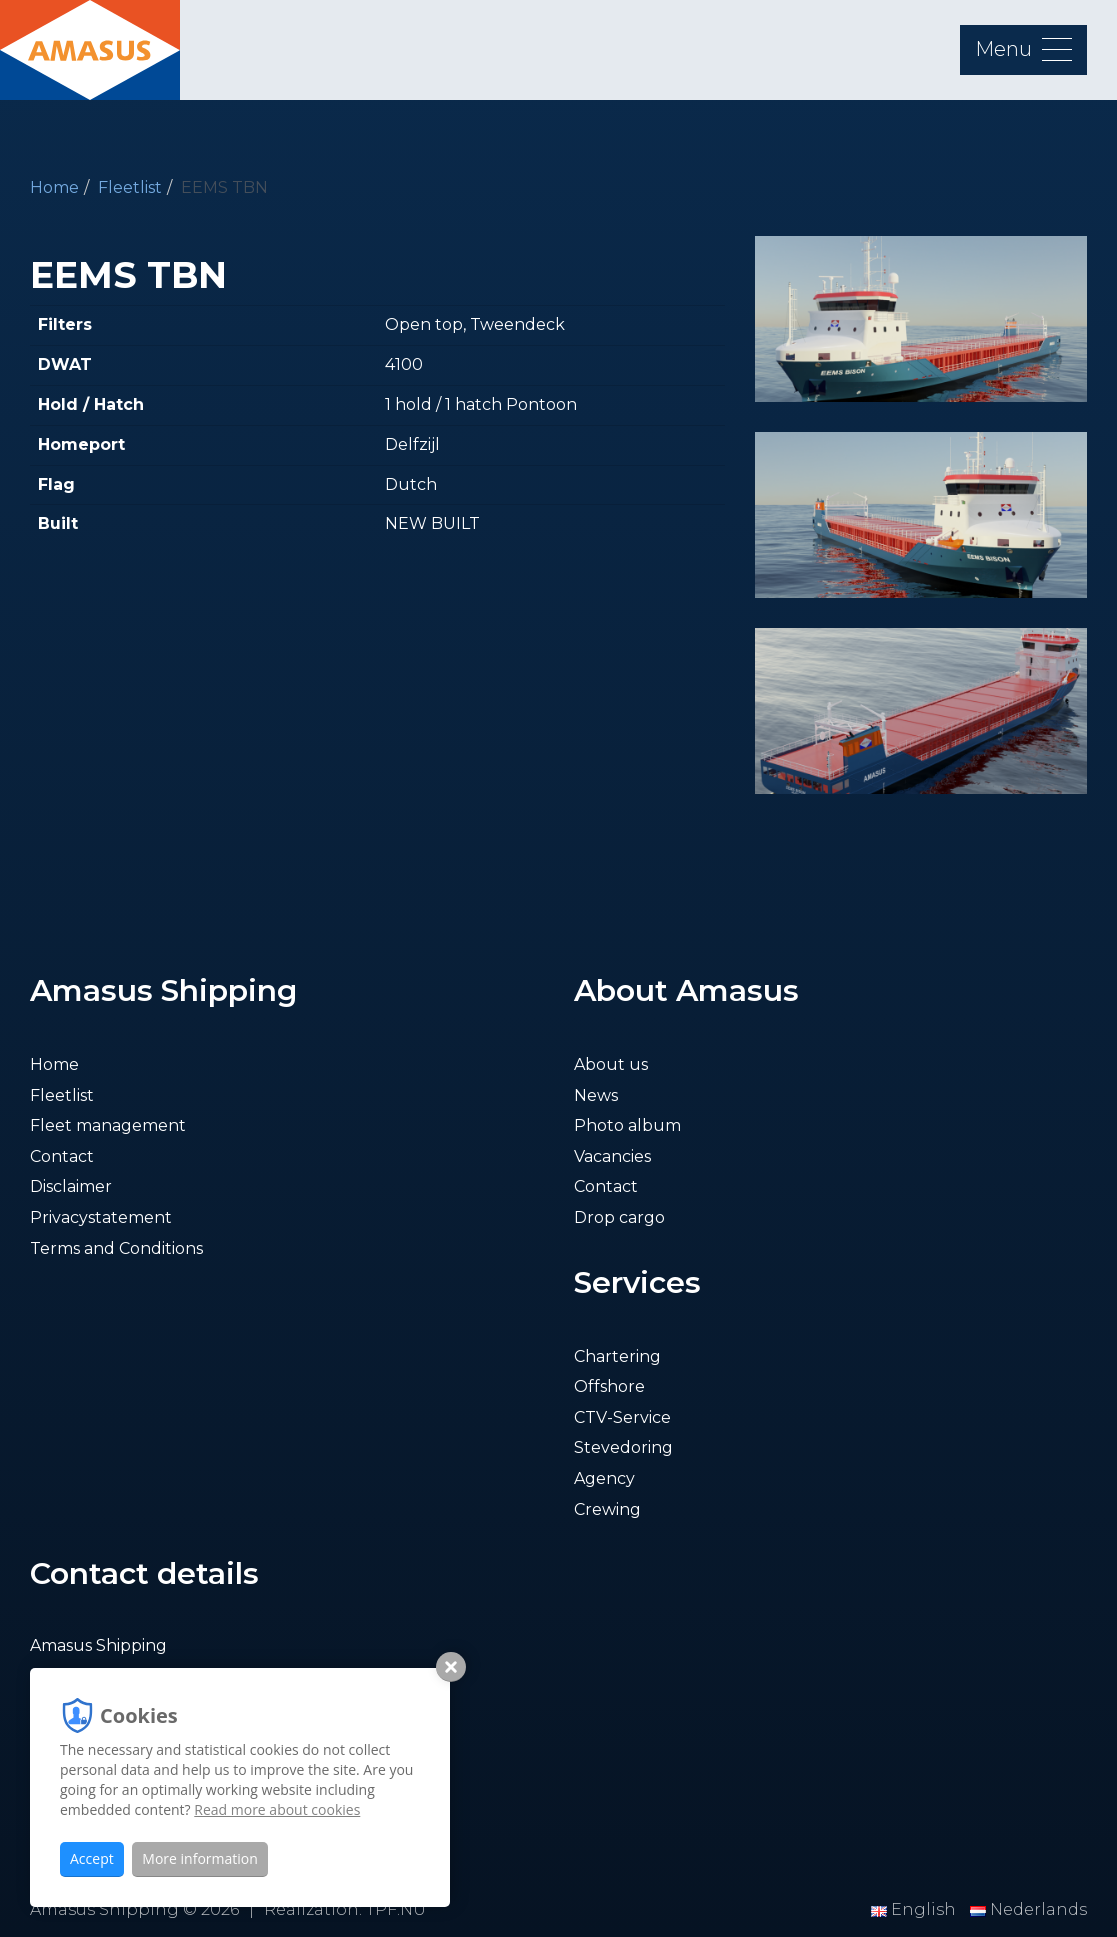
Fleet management (108, 1125)
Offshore (609, 1386)
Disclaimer (71, 1186)
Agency (604, 1478)
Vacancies (612, 1156)
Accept (92, 1858)
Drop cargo (619, 1217)
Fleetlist (130, 187)
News (596, 1095)
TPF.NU (396, 1909)
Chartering (617, 1356)
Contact (62, 1156)
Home (54, 187)
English (915, 1909)
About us (611, 1064)
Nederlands (1028, 1909)
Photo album (627, 1125)
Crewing (607, 1509)
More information (199, 1858)
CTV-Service (622, 1417)
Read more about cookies (277, 1809)
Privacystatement (101, 1217)
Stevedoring (623, 1447)
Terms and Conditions (116, 1248)
